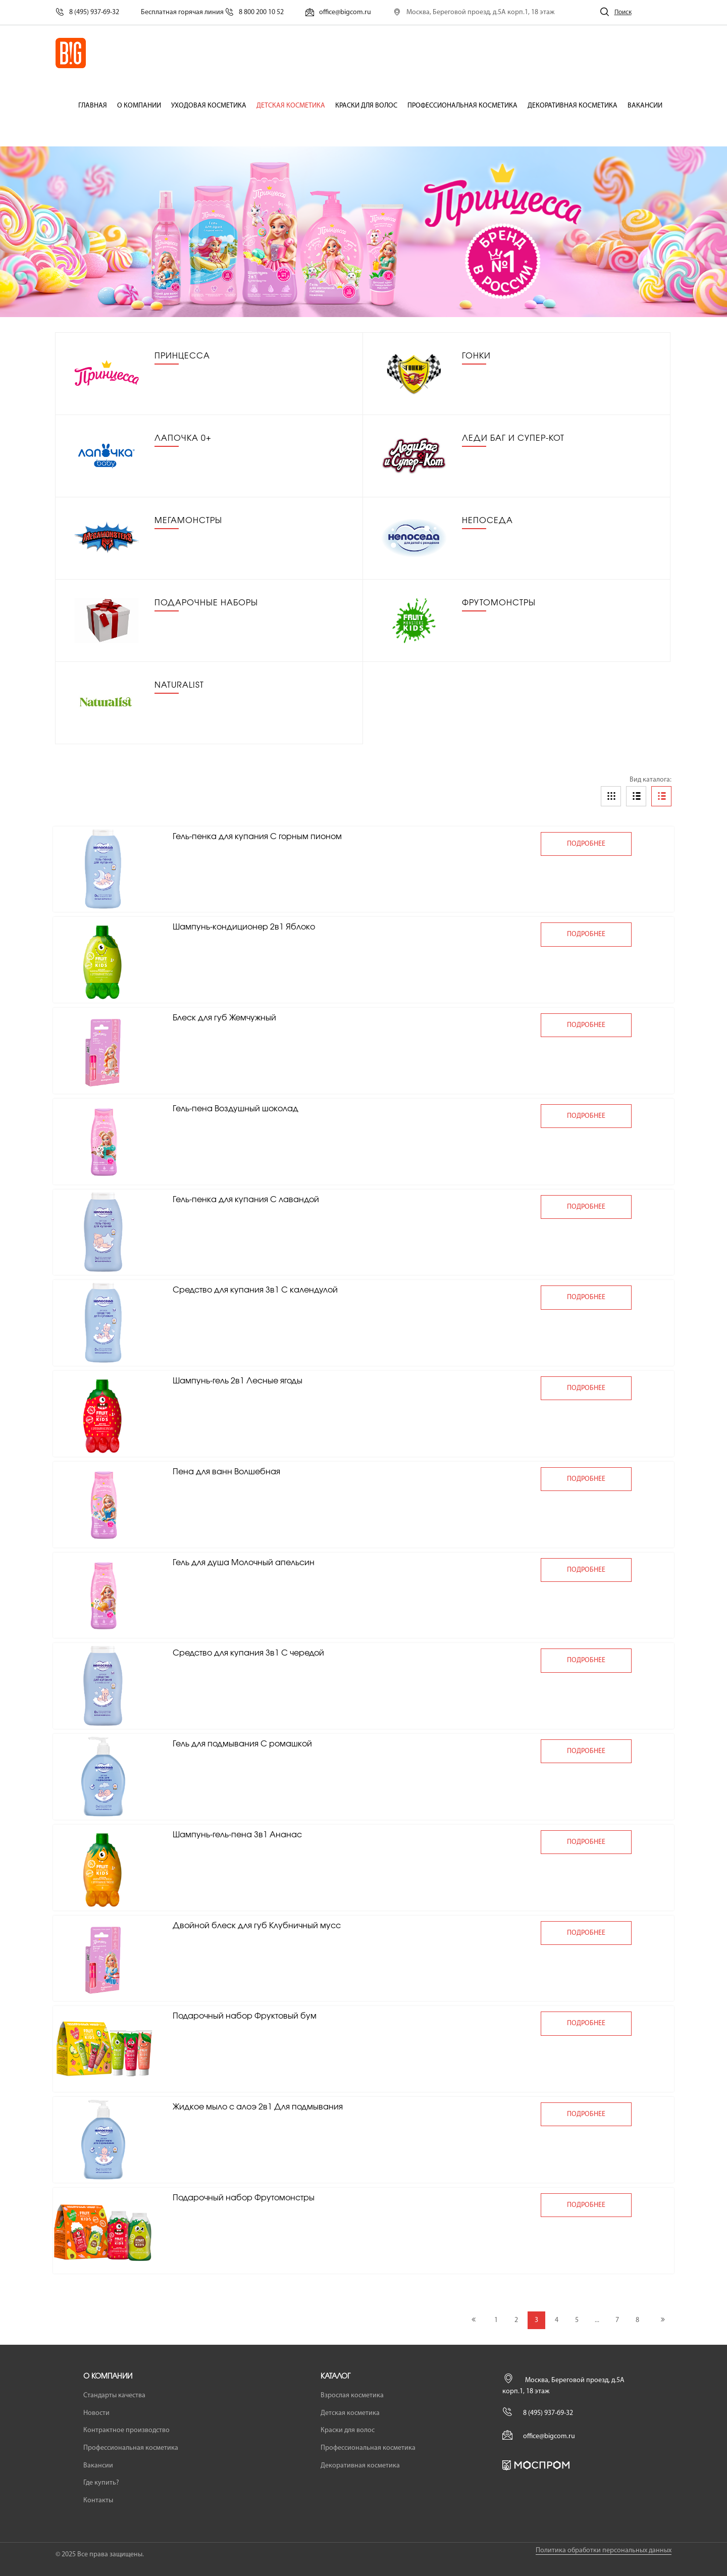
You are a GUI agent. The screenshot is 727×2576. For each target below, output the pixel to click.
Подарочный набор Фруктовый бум (245, 2016)
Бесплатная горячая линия (212, 12)
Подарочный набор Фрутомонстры (244, 2198)
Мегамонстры (188, 521)
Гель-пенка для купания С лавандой (246, 1200)
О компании (139, 106)
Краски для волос (366, 106)
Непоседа (487, 521)
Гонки (476, 356)
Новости (96, 2413)
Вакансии (645, 106)
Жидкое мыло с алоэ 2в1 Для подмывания (258, 2107)
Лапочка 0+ (183, 438)
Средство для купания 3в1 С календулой (255, 1290)
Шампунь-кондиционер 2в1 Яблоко (244, 927)
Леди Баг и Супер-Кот (513, 438)
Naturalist (179, 685)
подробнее (586, 844)
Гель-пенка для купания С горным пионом (257, 837)
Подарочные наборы (206, 603)
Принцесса (182, 356)
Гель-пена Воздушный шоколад (235, 1109)
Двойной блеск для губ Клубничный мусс (257, 1926)
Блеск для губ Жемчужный (224, 1018)
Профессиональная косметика (462, 106)
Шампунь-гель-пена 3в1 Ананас (237, 1835)
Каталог (335, 2376)
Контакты (98, 2500)
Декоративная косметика (572, 106)
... (597, 2320)
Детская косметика (290, 106)
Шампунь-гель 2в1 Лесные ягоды (237, 1381)
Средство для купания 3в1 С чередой (248, 1653)
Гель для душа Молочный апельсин (244, 1563)
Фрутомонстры (499, 603)
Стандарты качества (114, 2395)
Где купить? (101, 2483)
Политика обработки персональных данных (603, 2550)
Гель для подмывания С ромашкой (242, 1744)
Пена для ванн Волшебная (226, 1472)
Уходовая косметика (208, 106)
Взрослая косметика (352, 2395)
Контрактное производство (126, 2430)
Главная (92, 106)
